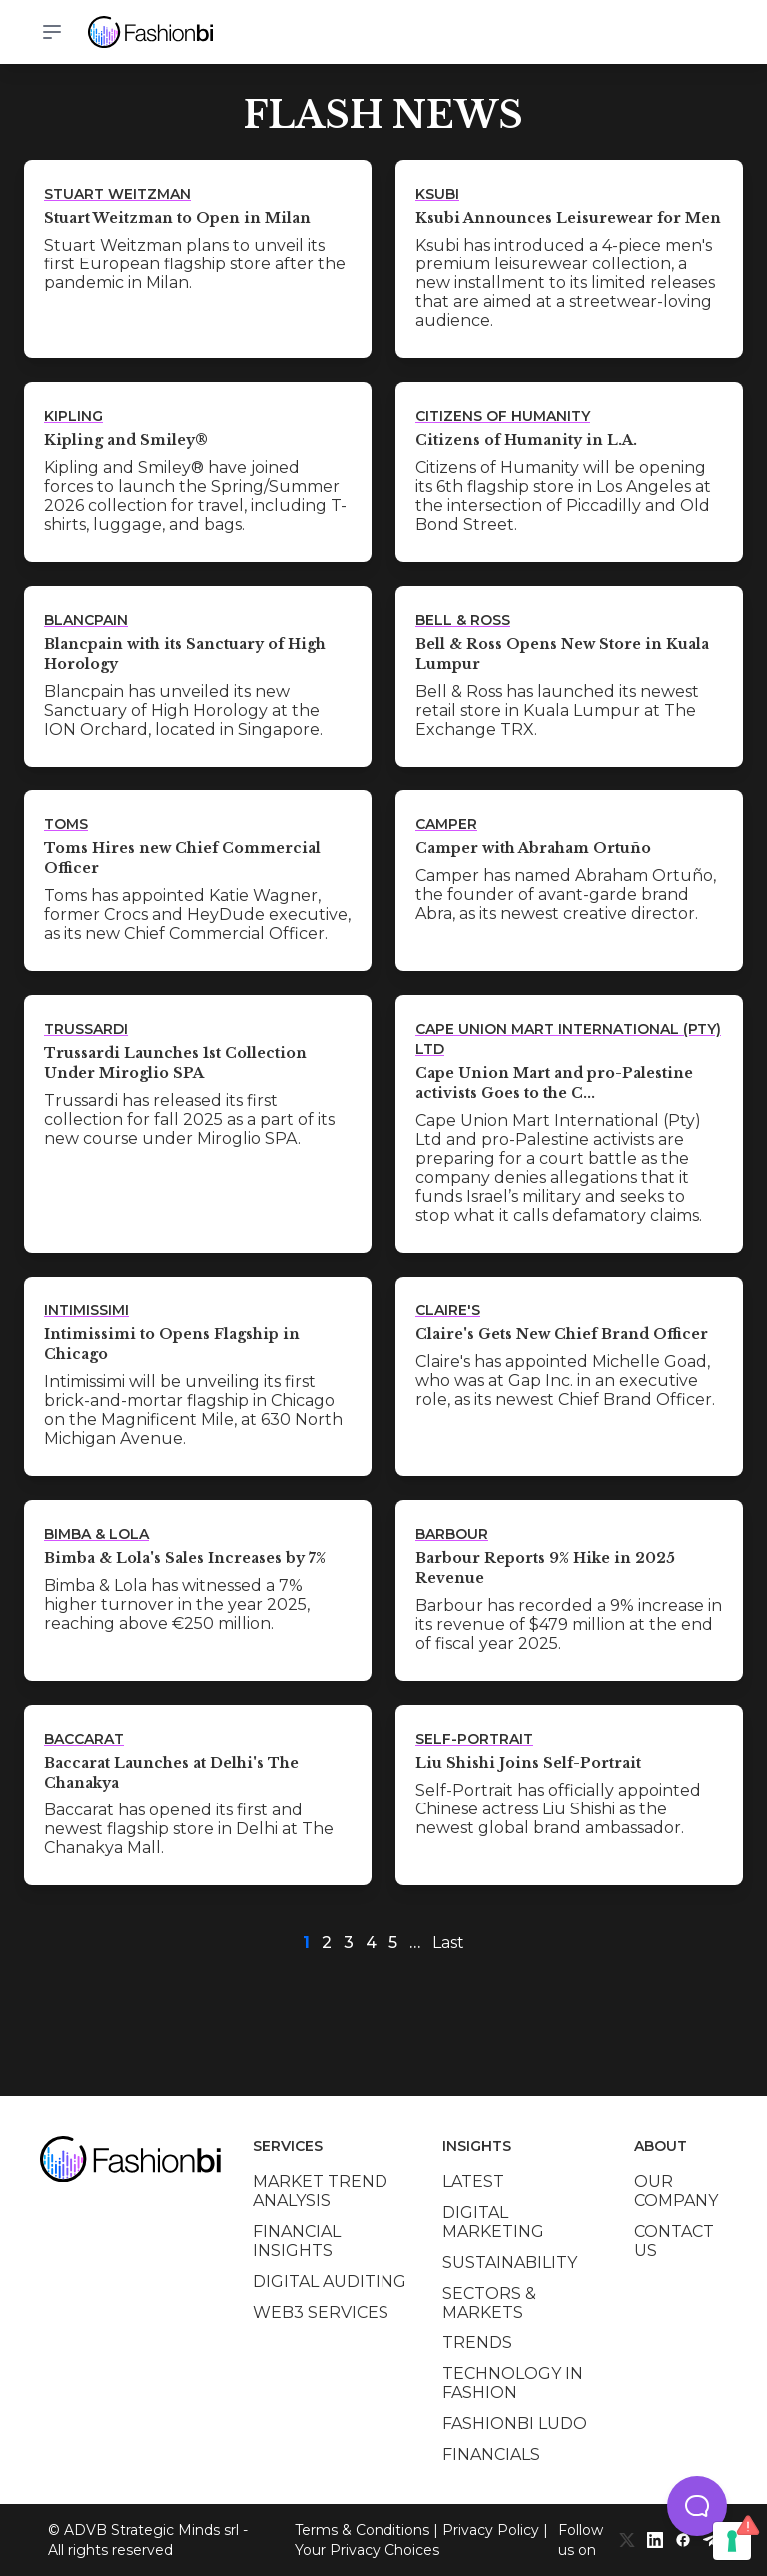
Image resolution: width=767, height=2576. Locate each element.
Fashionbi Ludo (514, 2423)
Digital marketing (493, 2222)
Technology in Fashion (512, 2383)
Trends (477, 2342)
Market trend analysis (320, 2191)
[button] (697, 2506)
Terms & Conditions (362, 2530)
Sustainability (509, 2262)
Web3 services (320, 2312)
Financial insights (297, 2241)
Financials (491, 2454)
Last (448, 1942)
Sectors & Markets (489, 2302)
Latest (473, 2181)
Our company (676, 2191)
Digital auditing (329, 2281)
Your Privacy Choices (367, 2550)
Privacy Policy (490, 2530)
